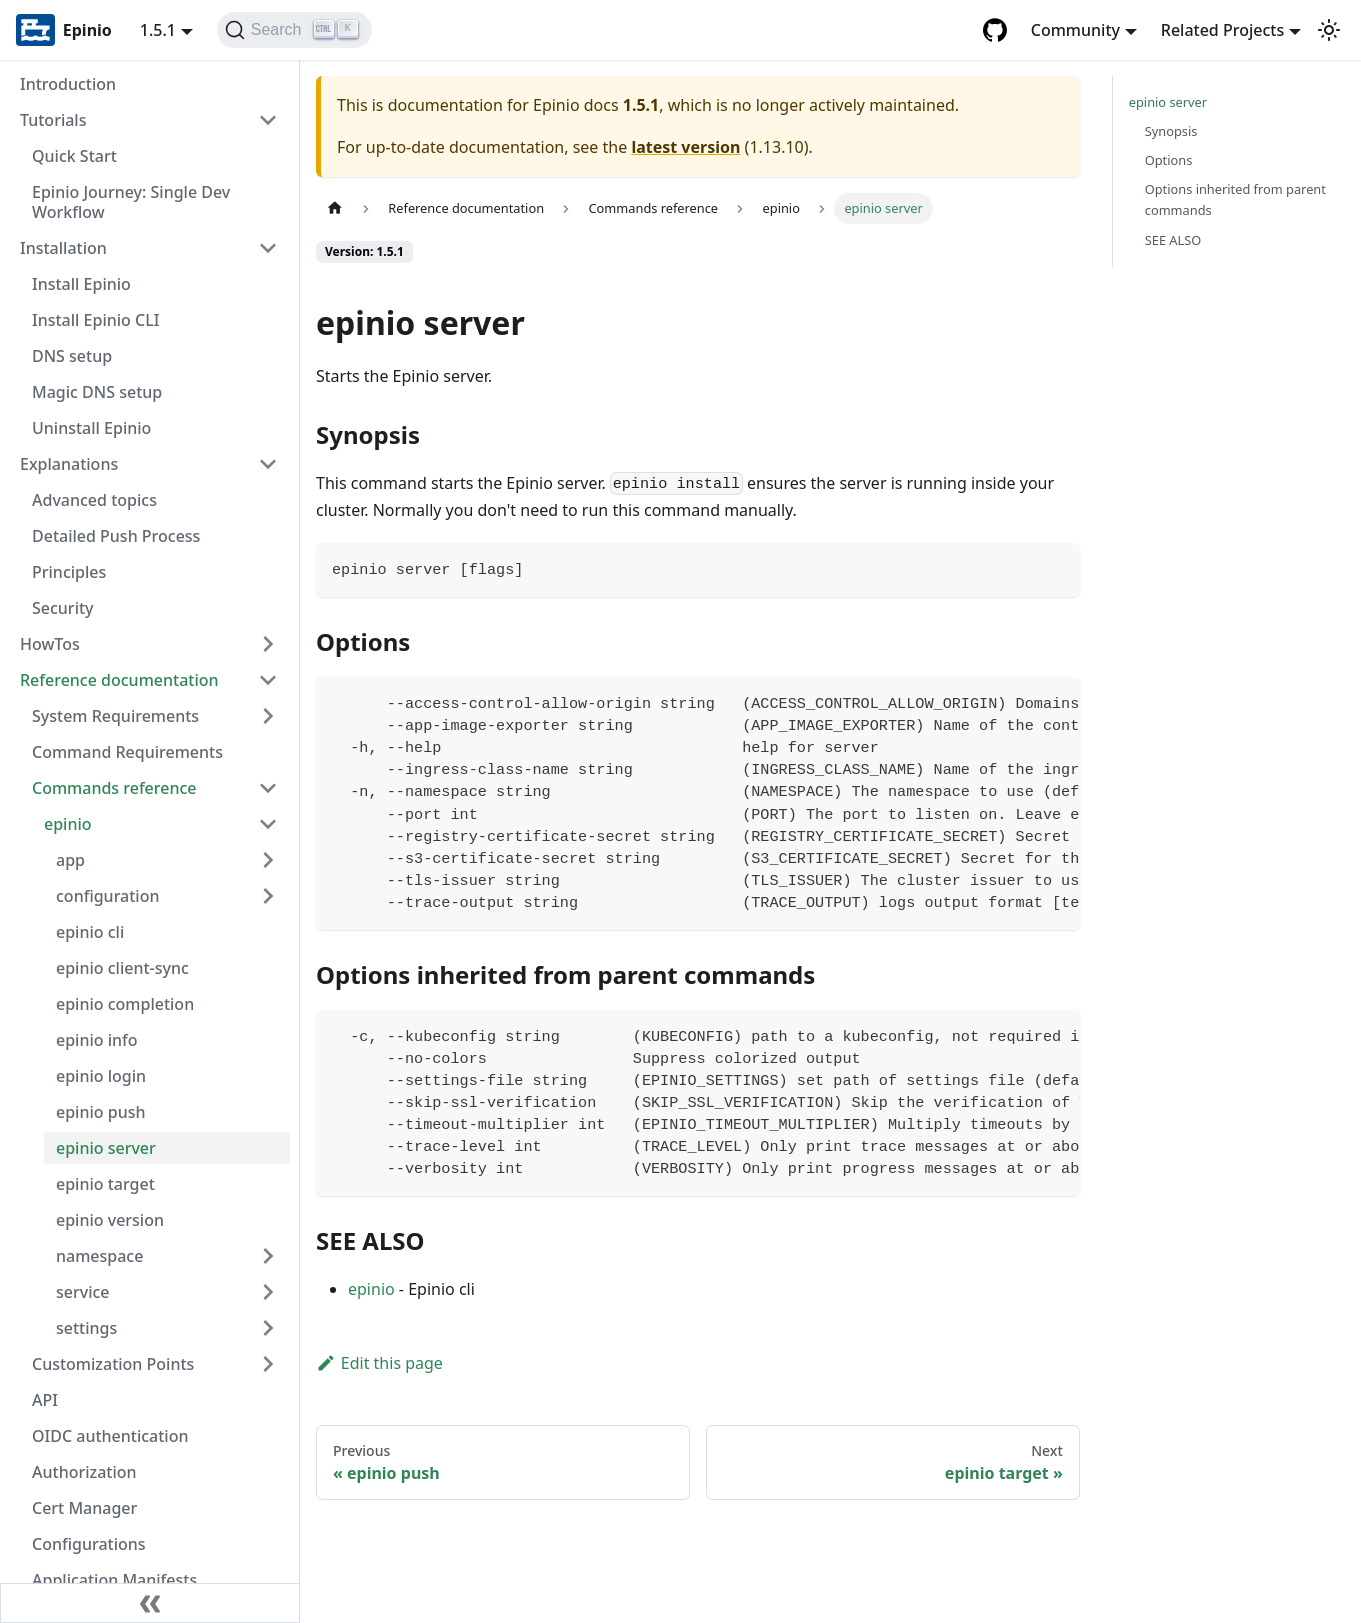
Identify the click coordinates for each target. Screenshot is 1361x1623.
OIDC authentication (110, 1436)
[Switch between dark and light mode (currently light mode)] (1329, 30)
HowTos (50, 644)
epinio (68, 824)
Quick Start (74, 156)
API (45, 1400)
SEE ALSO (1173, 240)
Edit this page (379, 1363)
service (83, 1292)
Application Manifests (114, 1580)
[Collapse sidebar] (150, 1603)
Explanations (69, 464)
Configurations (89, 1544)
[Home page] (335, 208)
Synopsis (1171, 131)
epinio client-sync (122, 968)
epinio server (106, 1148)
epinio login (101, 1076)
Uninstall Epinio (91, 428)
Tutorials (53, 120)
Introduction (68, 84)
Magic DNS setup (97, 392)
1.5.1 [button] (158, 30)
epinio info (97, 1040)
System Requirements (115, 716)
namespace (99, 1256)
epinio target (105, 1184)
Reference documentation (119, 680)
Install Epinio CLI (95, 320)
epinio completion (125, 1004)
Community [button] (1075, 30)
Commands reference (114, 788)
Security (63, 608)
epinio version (110, 1220)
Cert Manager (84, 1508)
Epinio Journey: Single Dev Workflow (131, 202)
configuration (108, 896)
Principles (69, 572)
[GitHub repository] (995, 30)
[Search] (294, 30)
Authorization (84, 1472)
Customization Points (113, 1364)
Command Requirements (127, 752)
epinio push (100, 1112)
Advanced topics (94, 500)
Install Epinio (81, 284)
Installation (63, 248)
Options (1169, 160)
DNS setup (72, 356)
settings (86, 1328)
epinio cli (90, 932)
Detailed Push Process (116, 536)
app (70, 860)
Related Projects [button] (1222, 30)
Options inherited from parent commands (1235, 199)
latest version (685, 147)
